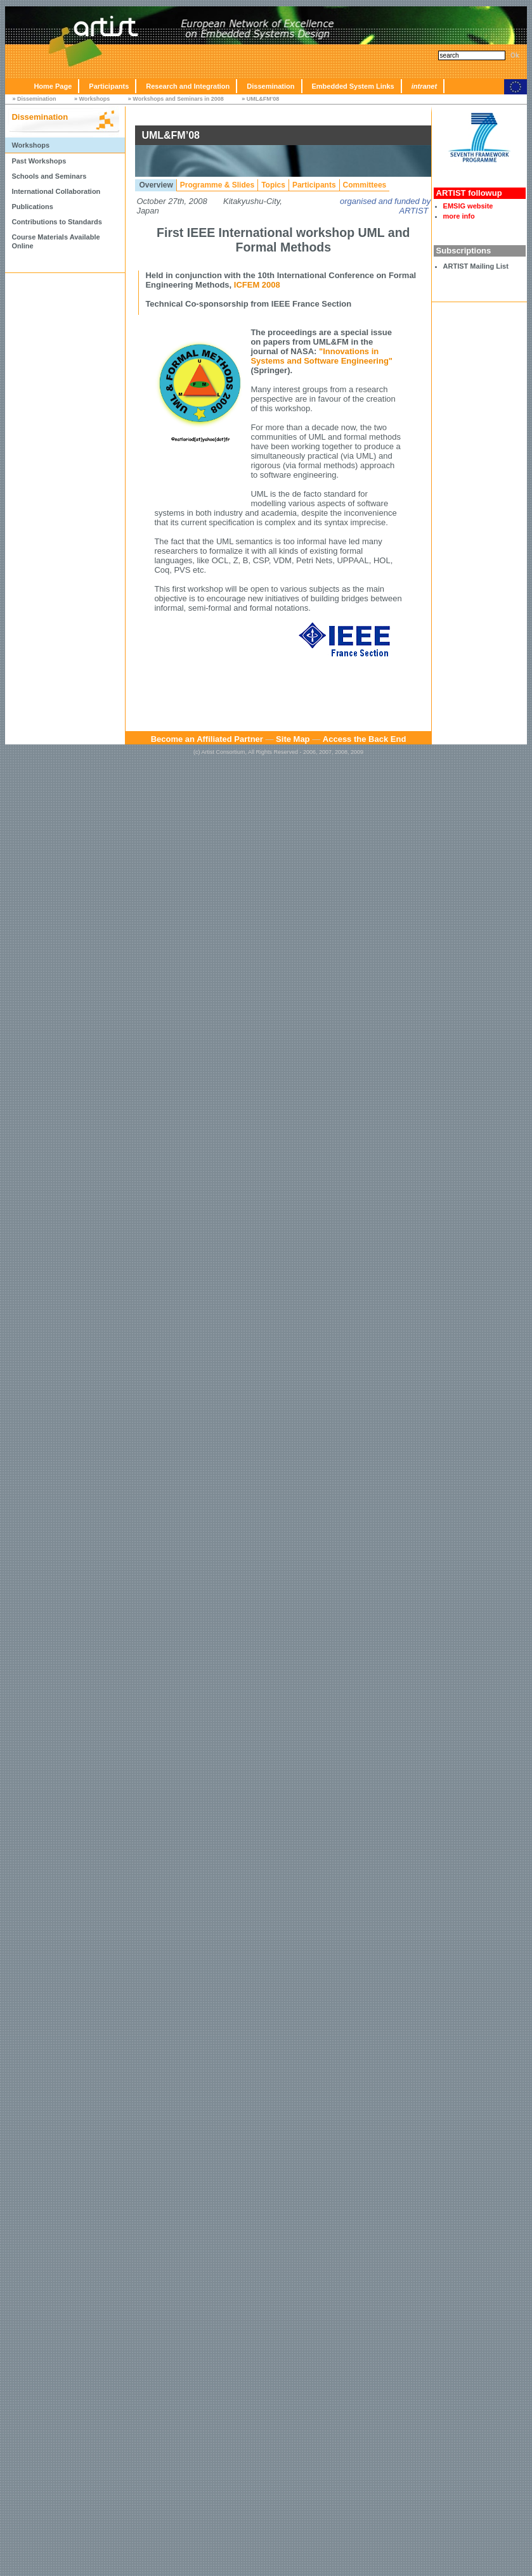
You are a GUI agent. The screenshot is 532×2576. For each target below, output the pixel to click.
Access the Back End (364, 739)
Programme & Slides (217, 185)
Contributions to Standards (56, 222)
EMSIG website (468, 206)
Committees (365, 185)
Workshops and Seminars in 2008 (178, 99)
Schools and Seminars (48, 176)
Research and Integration (188, 86)
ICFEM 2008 (257, 285)
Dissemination (270, 86)
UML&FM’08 (263, 99)
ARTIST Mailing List (476, 266)
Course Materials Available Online (55, 241)
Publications (32, 206)
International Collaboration (55, 191)
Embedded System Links (353, 86)
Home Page (53, 86)
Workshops (94, 99)
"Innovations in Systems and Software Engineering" (321, 356)
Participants (109, 86)
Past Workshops (38, 161)
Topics (273, 185)
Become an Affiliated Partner (207, 739)
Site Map (292, 739)
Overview (155, 185)
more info (459, 216)
